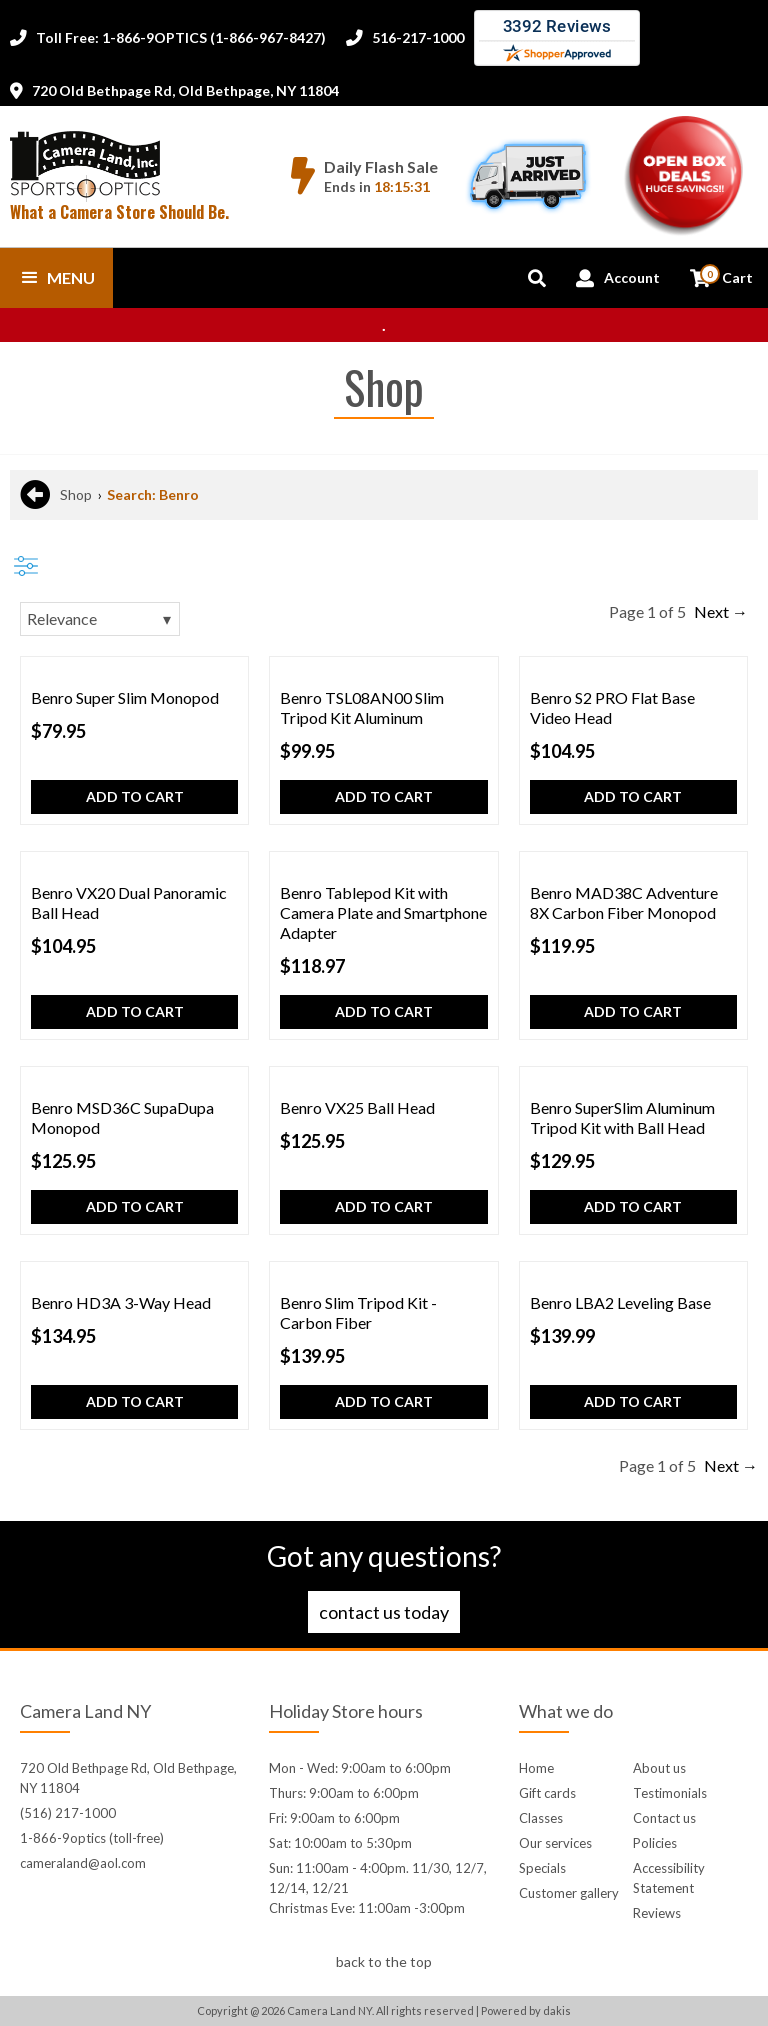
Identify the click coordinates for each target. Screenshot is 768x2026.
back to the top (384, 1961)
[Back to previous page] (35, 495)
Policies (655, 1843)
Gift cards (547, 1793)
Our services (555, 1843)
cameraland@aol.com (83, 1863)
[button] (56, 278)
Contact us (664, 1818)
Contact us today (384, 1612)
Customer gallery (569, 1893)
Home (536, 1768)
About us (659, 1768)
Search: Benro (153, 494)
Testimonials (670, 1793)
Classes (541, 1818)
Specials (542, 1868)
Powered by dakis (526, 2010)
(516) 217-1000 (68, 1813)
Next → (721, 611)
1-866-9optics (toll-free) (92, 1838)
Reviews (657, 1913)
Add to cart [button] (135, 796)
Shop (76, 494)
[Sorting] (100, 619)
